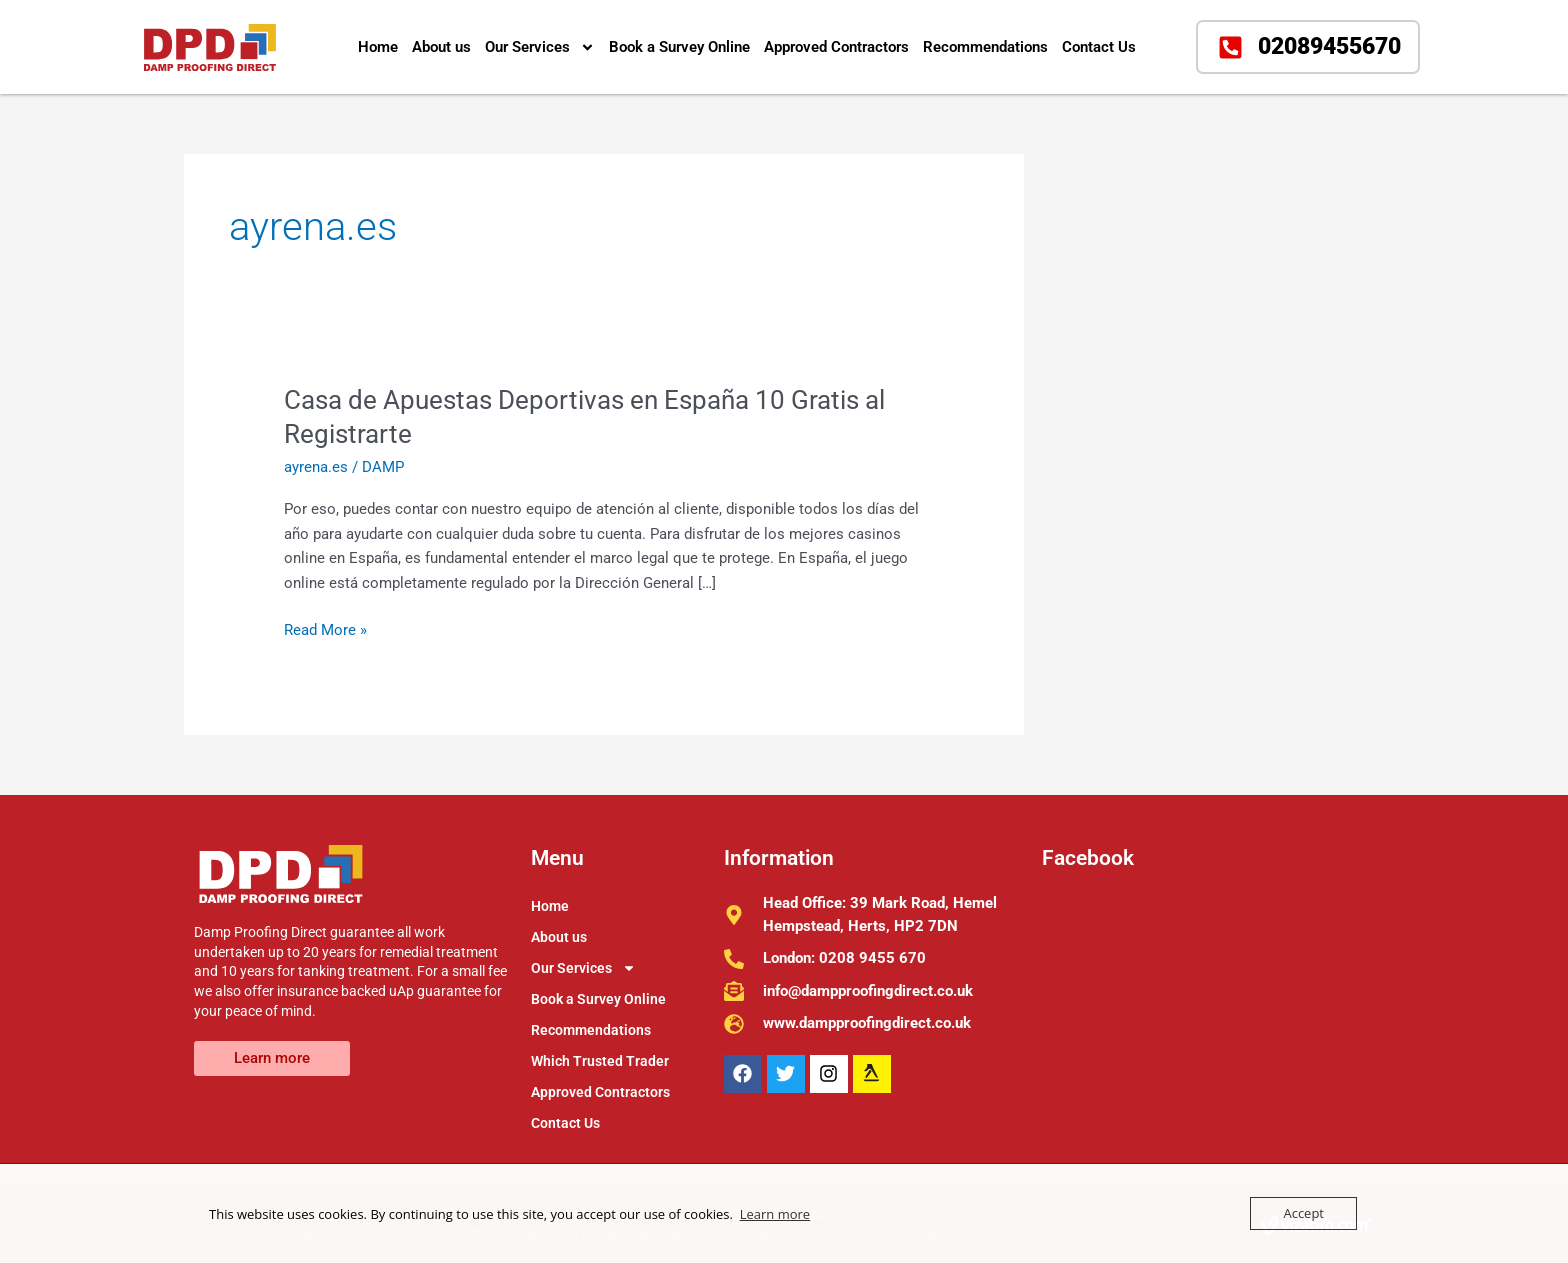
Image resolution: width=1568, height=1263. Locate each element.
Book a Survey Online (679, 47)
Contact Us (1099, 47)
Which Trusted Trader (600, 1061)
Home (378, 47)
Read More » (325, 628)
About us (441, 47)
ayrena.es (316, 467)
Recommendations (985, 47)
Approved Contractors (836, 47)
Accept (1303, 1213)
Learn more (775, 1214)
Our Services (540, 47)
